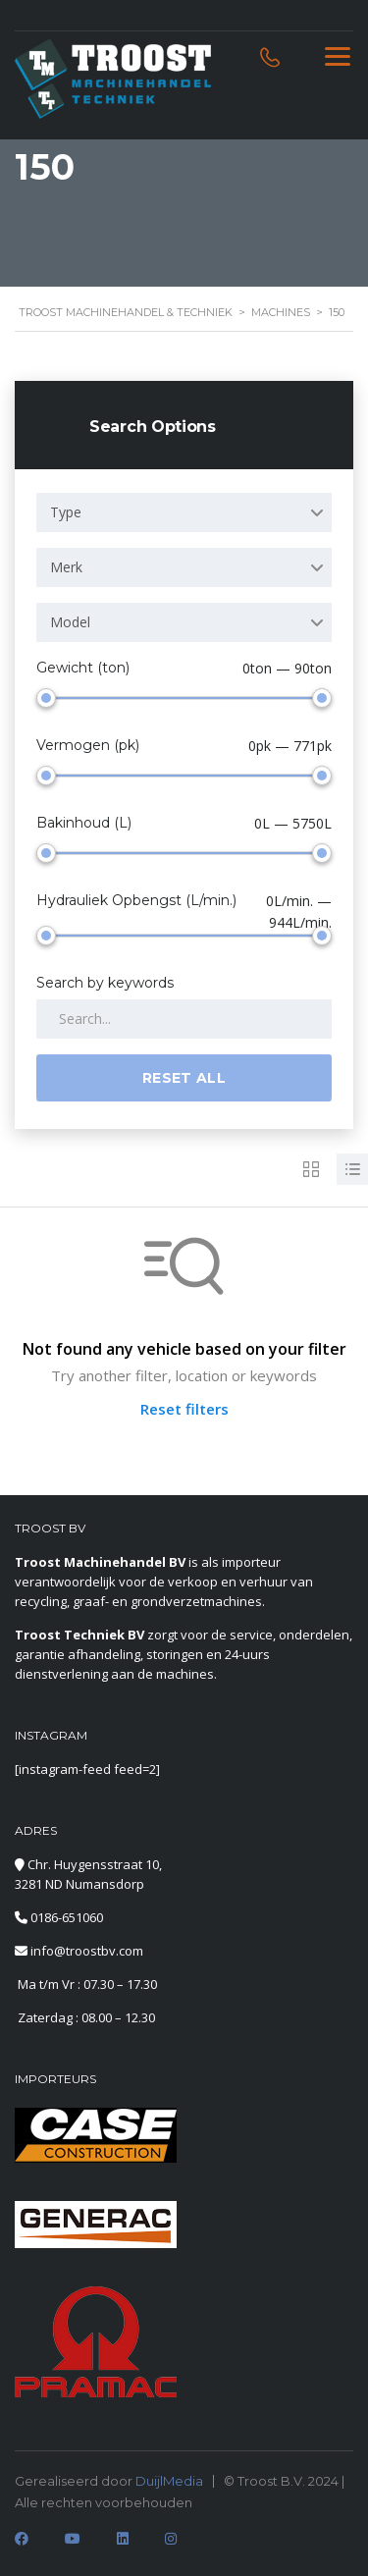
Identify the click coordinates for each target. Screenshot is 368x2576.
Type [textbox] (65, 512)
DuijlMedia (169, 2481)
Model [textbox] (70, 622)
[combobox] (184, 512)
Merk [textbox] (66, 567)
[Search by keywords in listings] (184, 1019)
